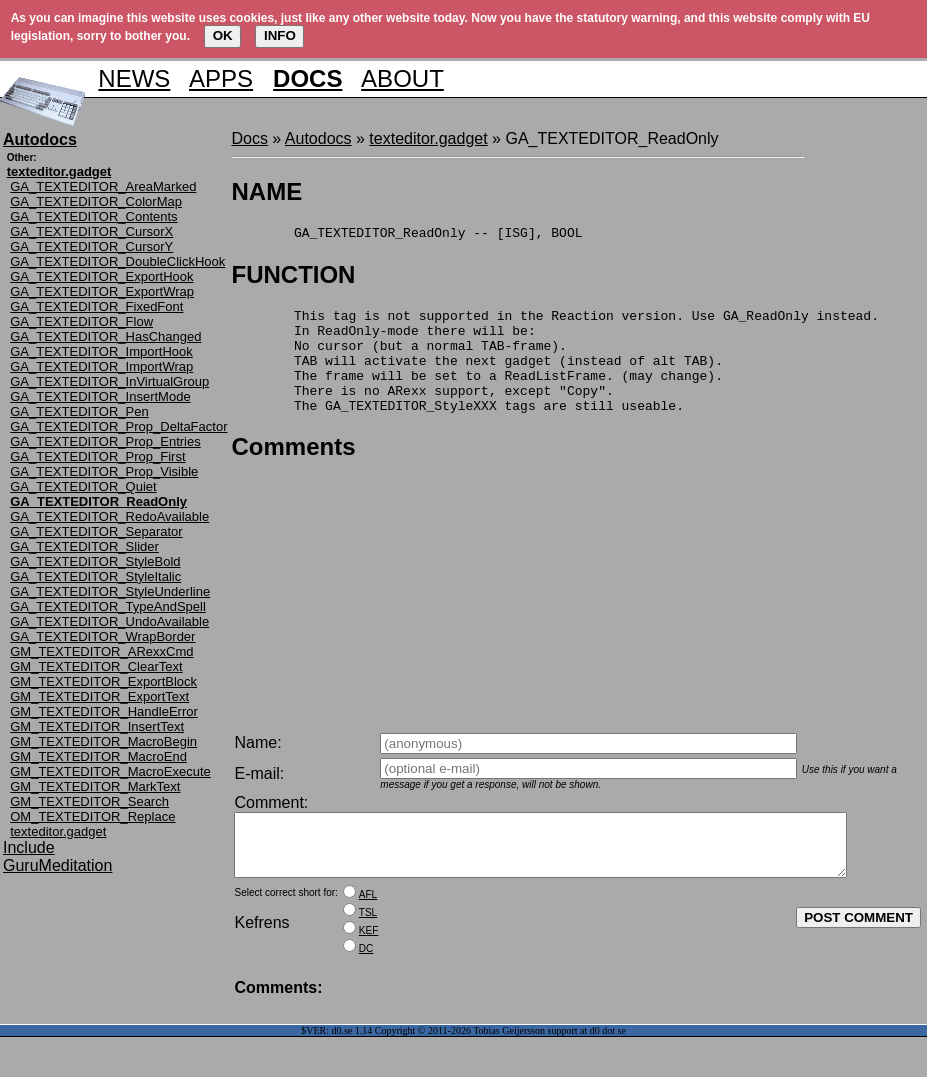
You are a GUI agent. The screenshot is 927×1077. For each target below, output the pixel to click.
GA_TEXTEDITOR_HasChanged (105, 336)
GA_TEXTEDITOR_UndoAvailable (109, 621)
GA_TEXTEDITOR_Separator (96, 531)
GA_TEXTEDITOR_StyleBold (95, 561)
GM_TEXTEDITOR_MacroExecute (110, 771)
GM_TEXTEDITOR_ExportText (99, 696)
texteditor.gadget (58, 831)
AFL (368, 906)
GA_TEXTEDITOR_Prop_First (97, 456)
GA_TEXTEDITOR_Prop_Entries (105, 441)
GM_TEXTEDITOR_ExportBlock (103, 681)
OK (223, 35)
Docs (249, 138)
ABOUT (402, 78)
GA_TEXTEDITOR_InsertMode (100, 396)
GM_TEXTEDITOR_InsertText (97, 726)
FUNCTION (293, 277)
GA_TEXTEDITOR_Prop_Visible (104, 471)
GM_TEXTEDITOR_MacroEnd (98, 756)
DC (366, 960)
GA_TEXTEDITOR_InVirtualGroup (109, 381)
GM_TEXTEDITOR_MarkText (95, 786)
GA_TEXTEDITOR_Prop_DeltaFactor (118, 426)
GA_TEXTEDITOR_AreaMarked (103, 186)
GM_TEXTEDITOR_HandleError (104, 711)
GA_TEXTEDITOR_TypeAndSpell (108, 606)
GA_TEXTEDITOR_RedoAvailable (109, 516)
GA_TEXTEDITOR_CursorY (91, 246)
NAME (266, 191)
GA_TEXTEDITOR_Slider (84, 546)
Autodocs (318, 138)
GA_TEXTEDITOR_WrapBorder (102, 636)
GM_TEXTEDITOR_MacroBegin (103, 741)
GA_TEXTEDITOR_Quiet (83, 486)
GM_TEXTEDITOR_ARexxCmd (101, 651)
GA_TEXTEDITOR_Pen (79, 411)
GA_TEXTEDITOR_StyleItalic (95, 576)
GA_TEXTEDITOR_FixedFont (96, 306)
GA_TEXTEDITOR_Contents (93, 216)
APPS (221, 78)
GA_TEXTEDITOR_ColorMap (96, 201)
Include (29, 847)
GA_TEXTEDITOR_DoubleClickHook (117, 261)
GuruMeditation (57, 865)
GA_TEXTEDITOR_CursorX (91, 231)
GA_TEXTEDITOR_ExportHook (101, 276)
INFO (280, 35)
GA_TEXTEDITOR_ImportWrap (101, 366)
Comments (293, 470)
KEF (368, 942)
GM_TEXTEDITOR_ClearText (96, 666)
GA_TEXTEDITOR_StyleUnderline (110, 591)
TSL (368, 924)
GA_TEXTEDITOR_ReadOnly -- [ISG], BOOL (406, 235)
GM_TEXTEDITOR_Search (89, 801)
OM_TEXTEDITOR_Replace (92, 816)
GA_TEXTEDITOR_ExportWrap (102, 291)
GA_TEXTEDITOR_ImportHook (101, 351)
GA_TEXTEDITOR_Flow (81, 321)
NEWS (134, 78)
